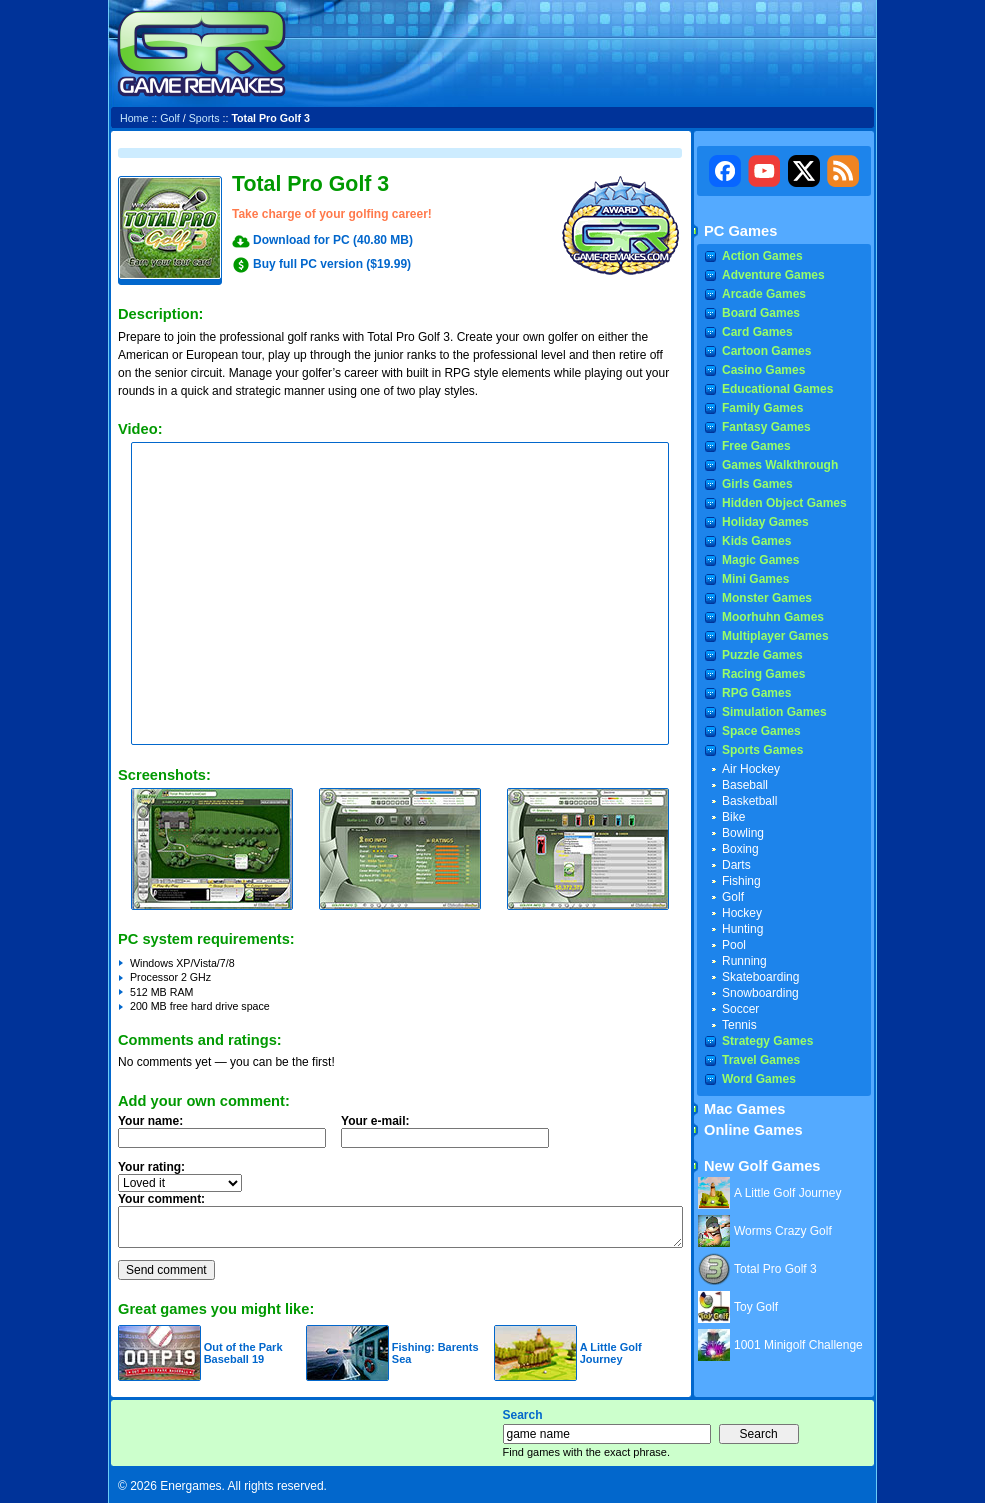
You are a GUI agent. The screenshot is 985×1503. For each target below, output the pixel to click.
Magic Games (760, 560)
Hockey (742, 913)
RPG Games (756, 693)
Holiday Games (765, 522)
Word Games (759, 1079)
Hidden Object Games (784, 503)
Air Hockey (751, 769)
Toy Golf (756, 1307)
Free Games (756, 446)
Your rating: (151, 1167)
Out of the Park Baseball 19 (243, 1353)
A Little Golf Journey (611, 1353)
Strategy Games (767, 1041)
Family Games (762, 408)
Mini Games (755, 579)
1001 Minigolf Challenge (798, 1345)
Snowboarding (760, 993)
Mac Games (744, 1109)
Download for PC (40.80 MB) (333, 240)
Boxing (740, 849)
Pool (734, 945)
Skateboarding (760, 977)
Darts (736, 865)
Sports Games (762, 750)
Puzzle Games (762, 655)
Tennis (739, 1025)
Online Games (753, 1130)
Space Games (761, 731)
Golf (170, 118)
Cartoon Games (766, 351)
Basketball (749, 801)
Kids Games (756, 541)
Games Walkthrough (780, 465)
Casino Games (763, 370)
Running (744, 961)
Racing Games (763, 674)
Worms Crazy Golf (783, 1231)
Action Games (762, 256)
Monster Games (767, 598)
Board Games (761, 313)
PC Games (740, 231)
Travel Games (761, 1060)
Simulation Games (774, 712)
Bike (733, 817)
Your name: (150, 1121)
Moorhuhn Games (773, 617)
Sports (204, 118)
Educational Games (777, 389)
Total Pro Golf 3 (775, 1269)
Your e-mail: (451, 1137)
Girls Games (757, 484)
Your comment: (161, 1199)
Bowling (743, 833)
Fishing (741, 881)
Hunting (742, 929)
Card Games (757, 332)
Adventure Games (773, 275)
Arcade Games (764, 294)
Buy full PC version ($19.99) (332, 264)
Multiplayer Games (775, 636)
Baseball (745, 785)
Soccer (740, 1009)
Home (134, 118)
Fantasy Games (766, 427)
